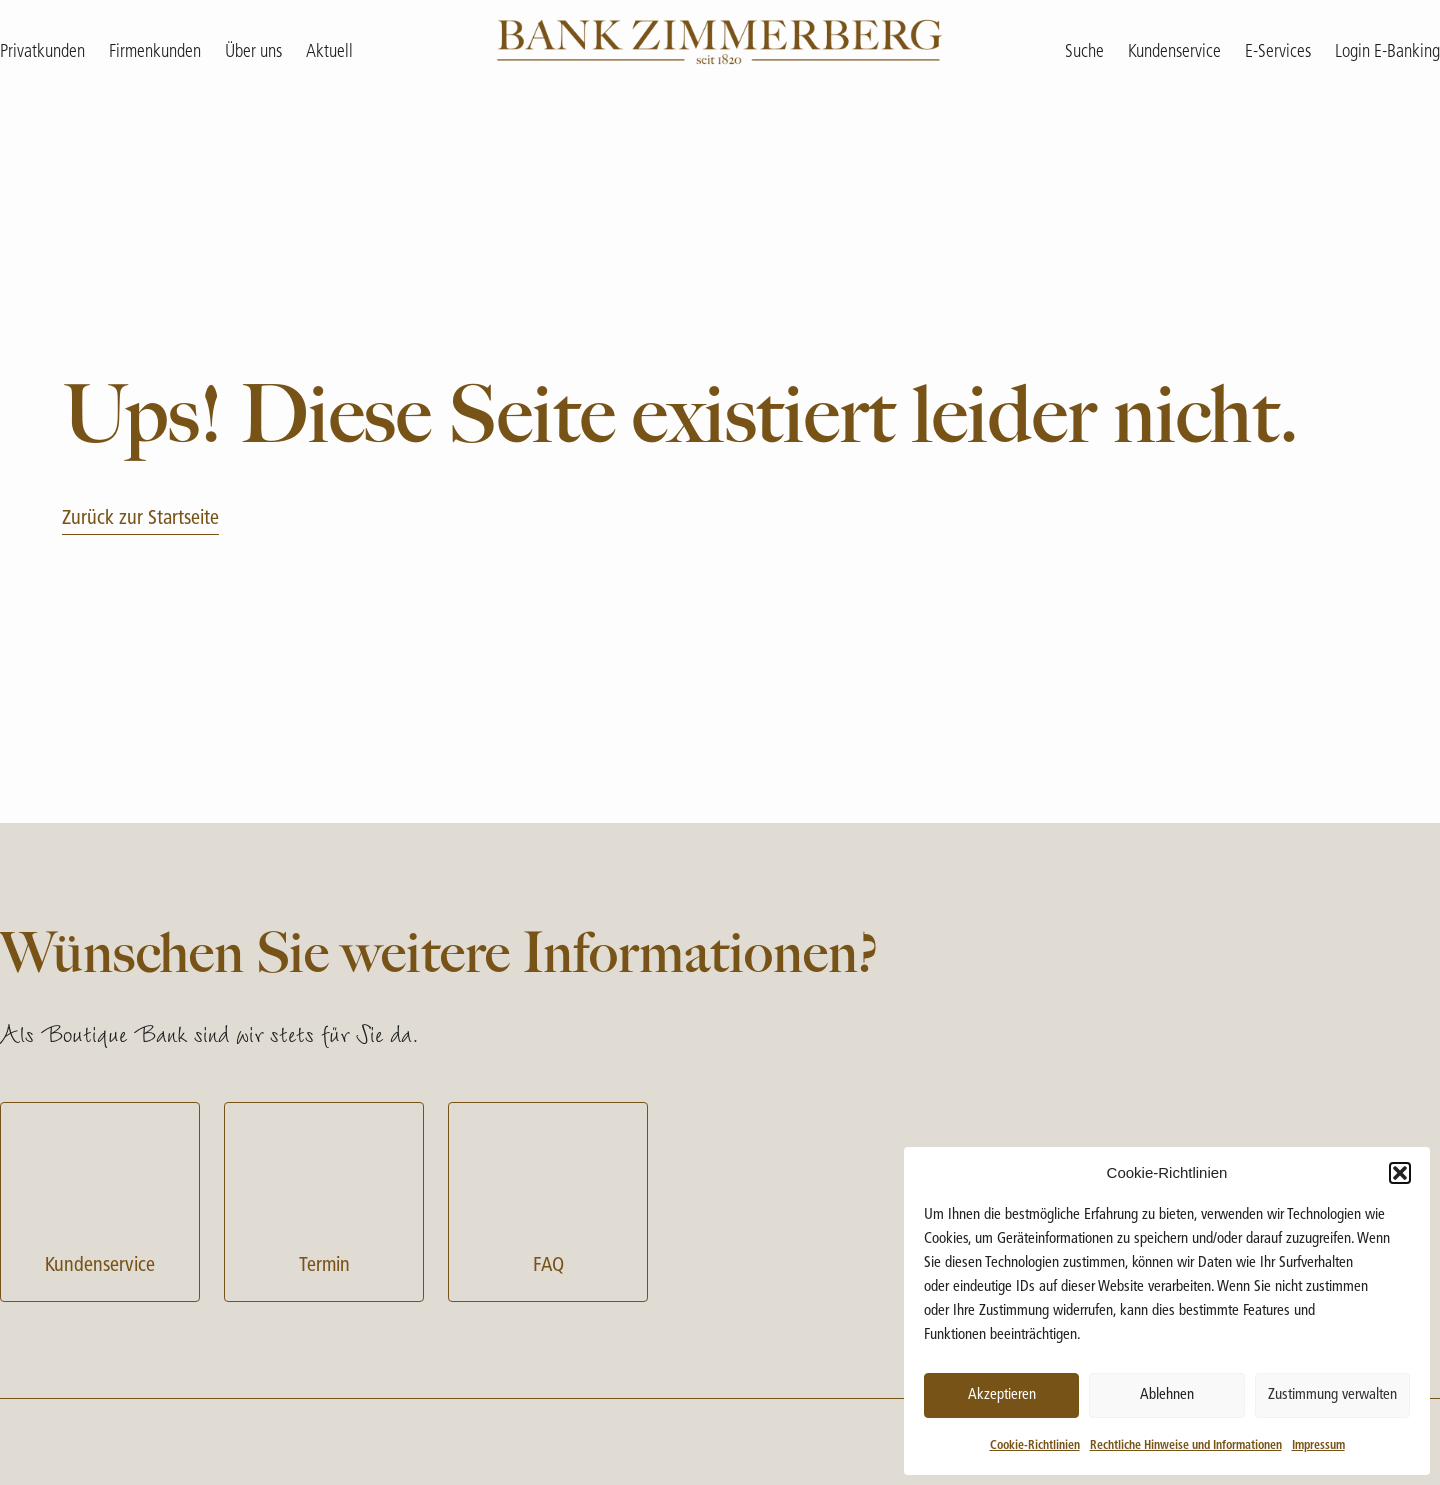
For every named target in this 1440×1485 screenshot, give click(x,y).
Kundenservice (100, 1199)
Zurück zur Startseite (140, 519)
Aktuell (329, 52)
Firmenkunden (155, 52)
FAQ (548, 1199)
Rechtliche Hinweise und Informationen (1186, 1446)
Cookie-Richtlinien (1035, 1446)
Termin (324, 1199)
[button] (1400, 1173)
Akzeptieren (1002, 1395)
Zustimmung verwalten (1332, 1395)
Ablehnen (1167, 1395)
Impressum (1318, 1446)
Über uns (253, 52)
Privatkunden (42, 52)
